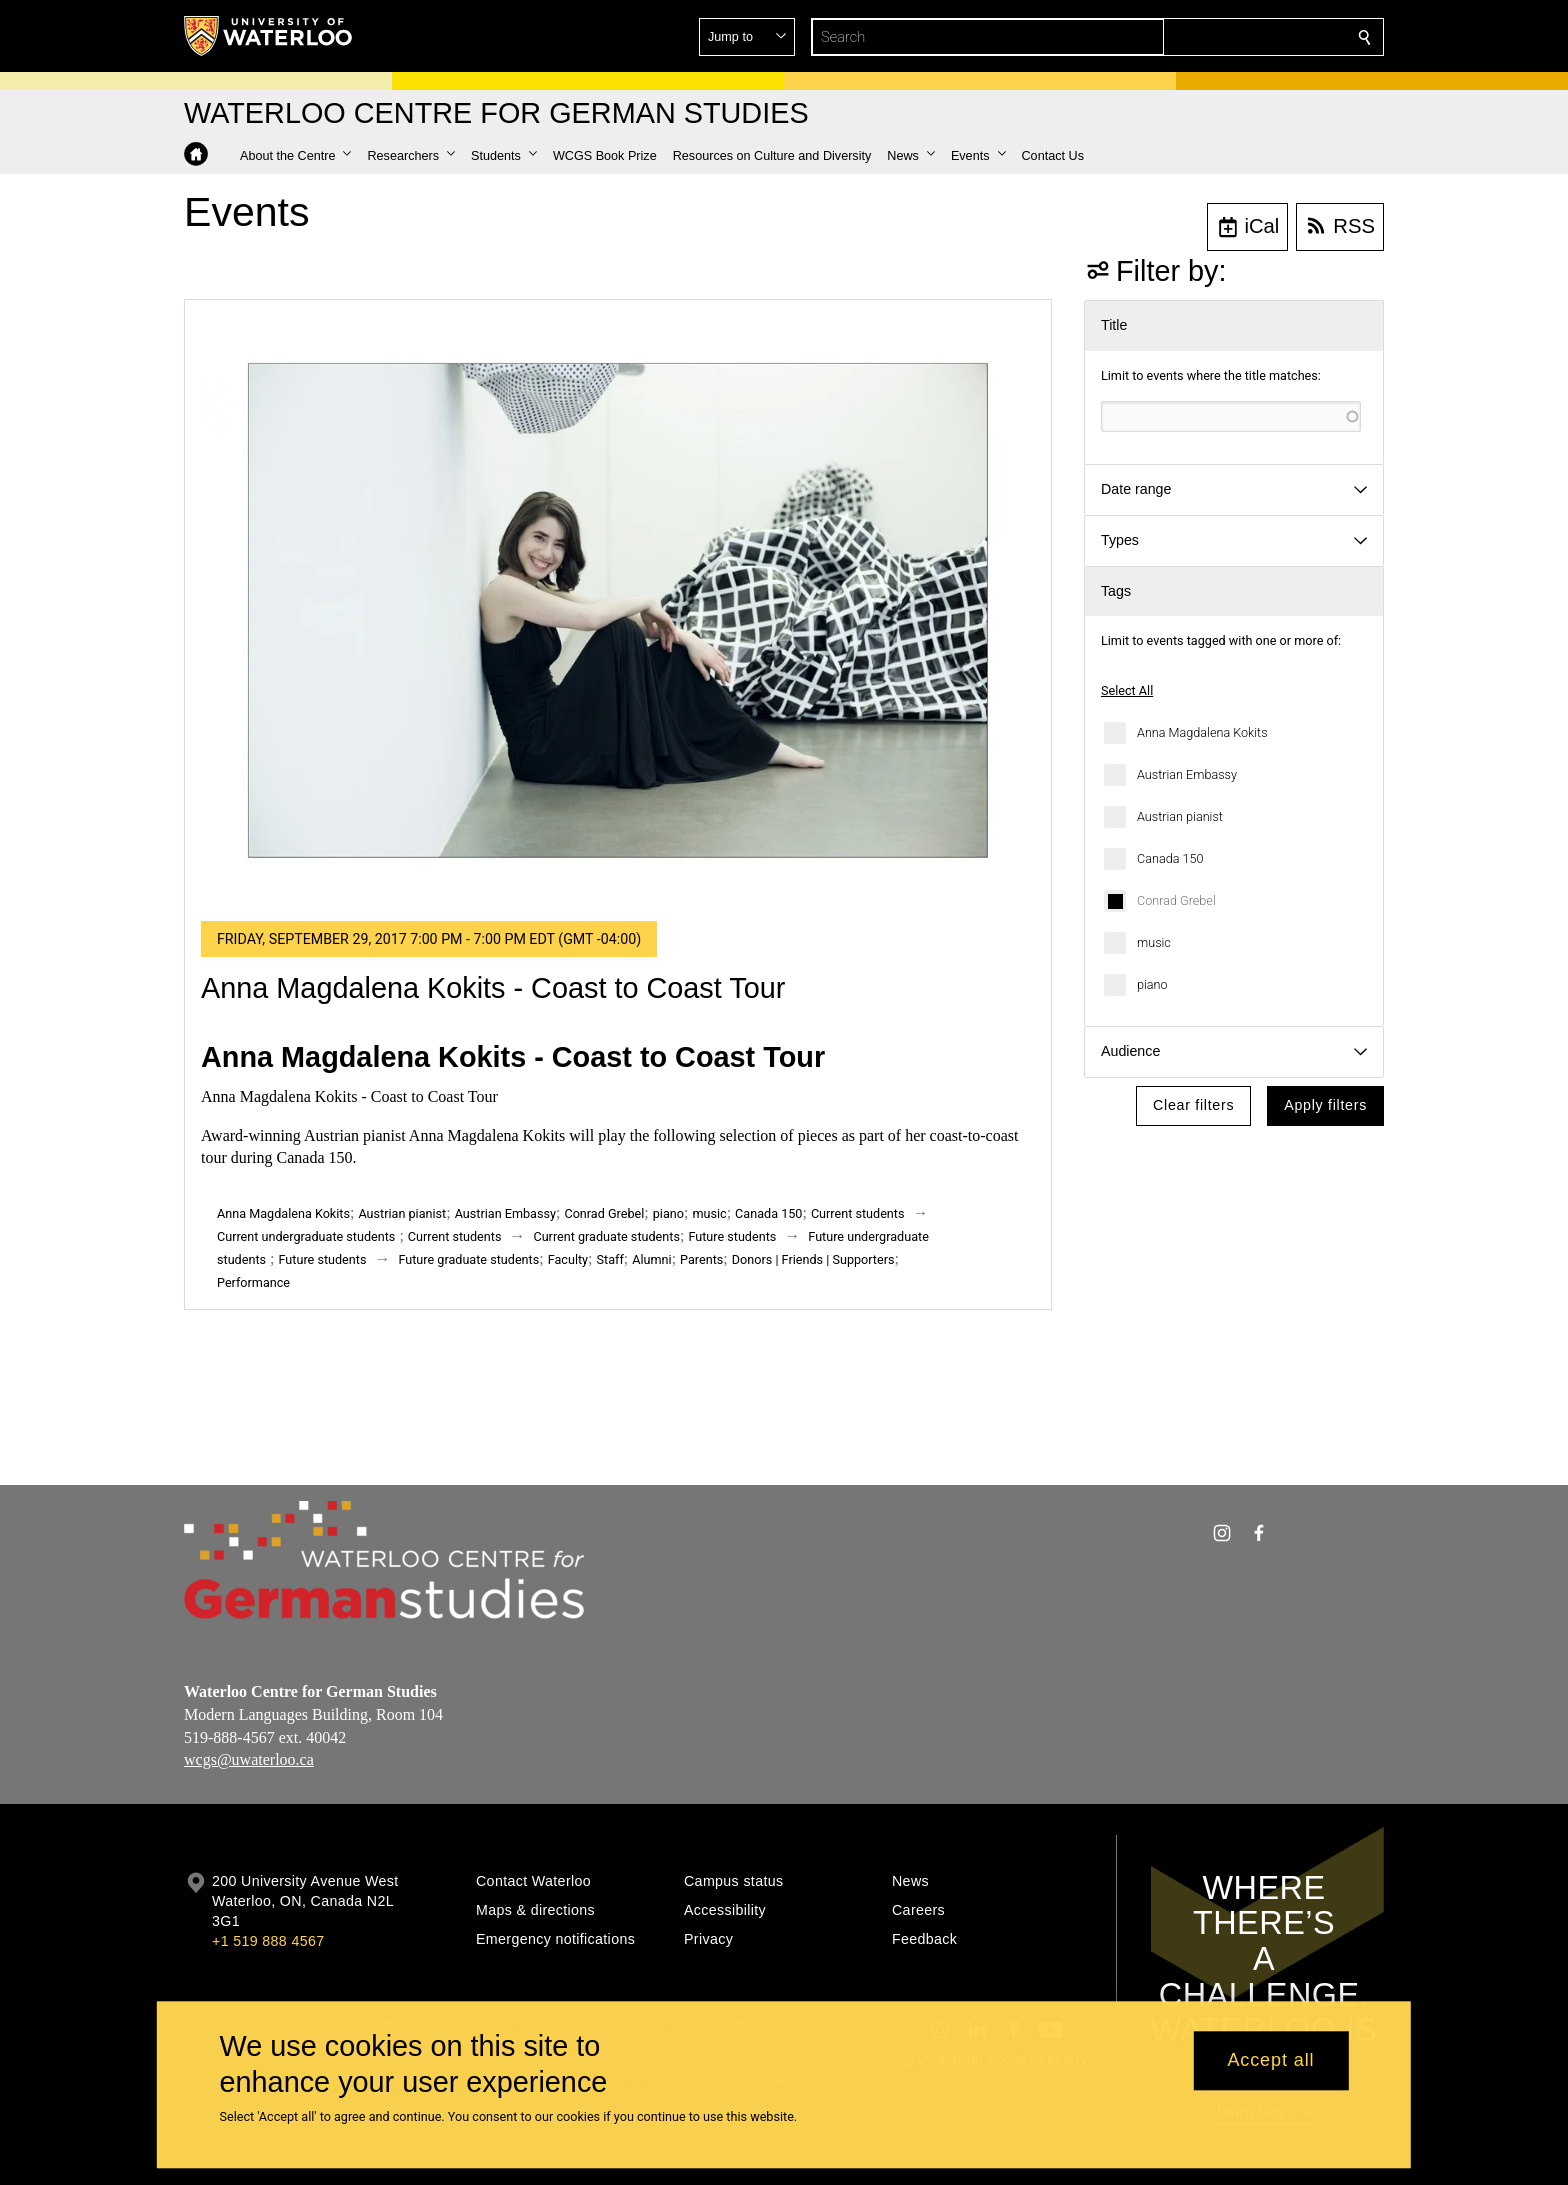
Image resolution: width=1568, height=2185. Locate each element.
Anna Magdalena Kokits (1202, 732)
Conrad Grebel (1176, 900)
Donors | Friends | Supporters (813, 1259)
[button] (1220, 37)
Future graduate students (468, 1259)
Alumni (651, 1259)
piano (1152, 984)
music (1154, 942)
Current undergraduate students (306, 1236)
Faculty (568, 1259)
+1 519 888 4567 (268, 1941)
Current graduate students (606, 1236)
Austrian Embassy (1187, 774)
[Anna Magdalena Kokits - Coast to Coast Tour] (618, 610)
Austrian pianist (1180, 816)
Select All (1127, 690)
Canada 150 (1170, 858)
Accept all (1270, 2061)
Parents (701, 1259)
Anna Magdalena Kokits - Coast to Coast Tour (493, 988)
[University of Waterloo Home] (269, 36)
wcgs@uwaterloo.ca (249, 1759)
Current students (858, 1213)
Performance (253, 1282)
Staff (610, 1259)
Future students (732, 1236)
